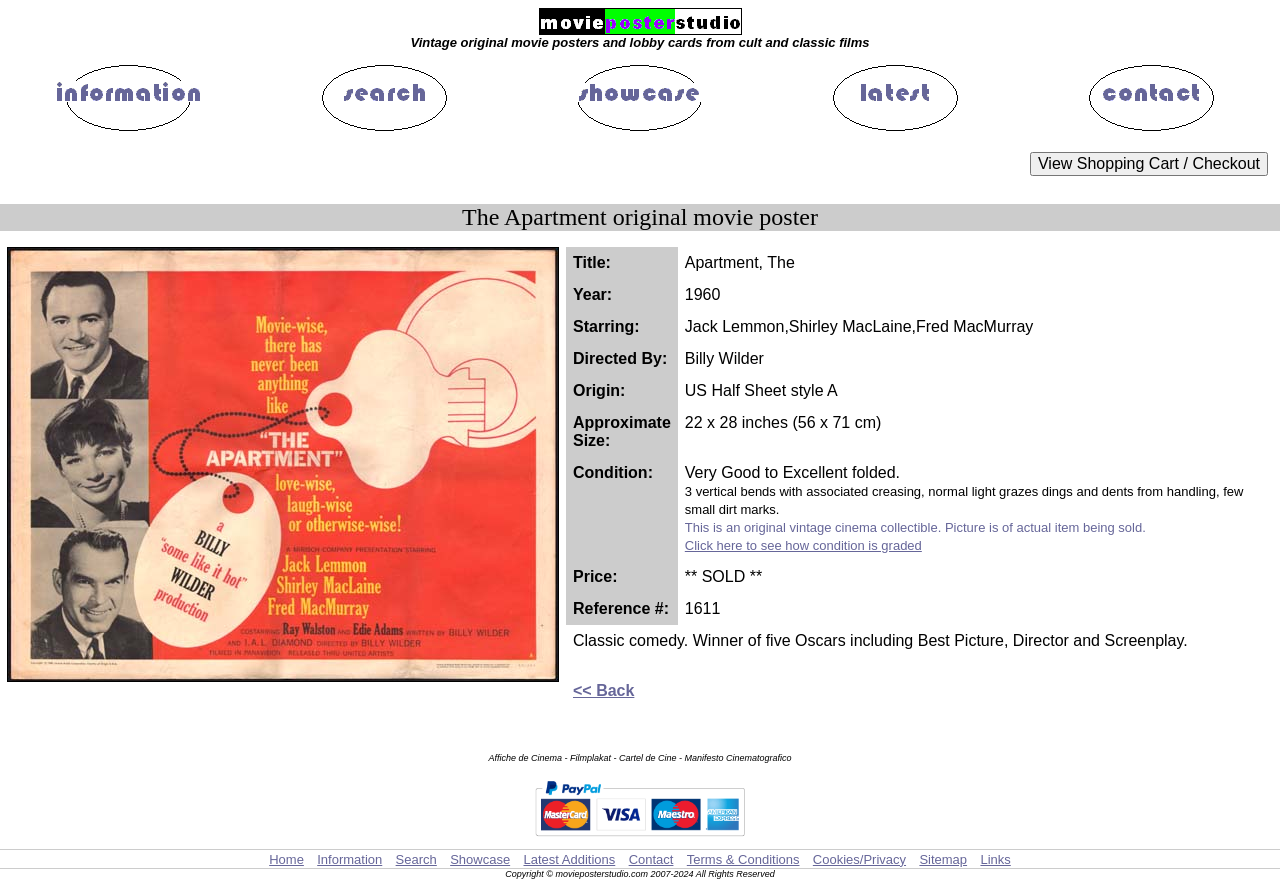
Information (349, 859)
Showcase (480, 859)
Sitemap (943, 859)
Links (995, 859)
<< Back (603, 690)
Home (286, 859)
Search (416, 859)
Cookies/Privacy (859, 859)
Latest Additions (569, 859)
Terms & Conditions (743, 859)
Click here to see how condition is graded (803, 545)
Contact (651, 859)
